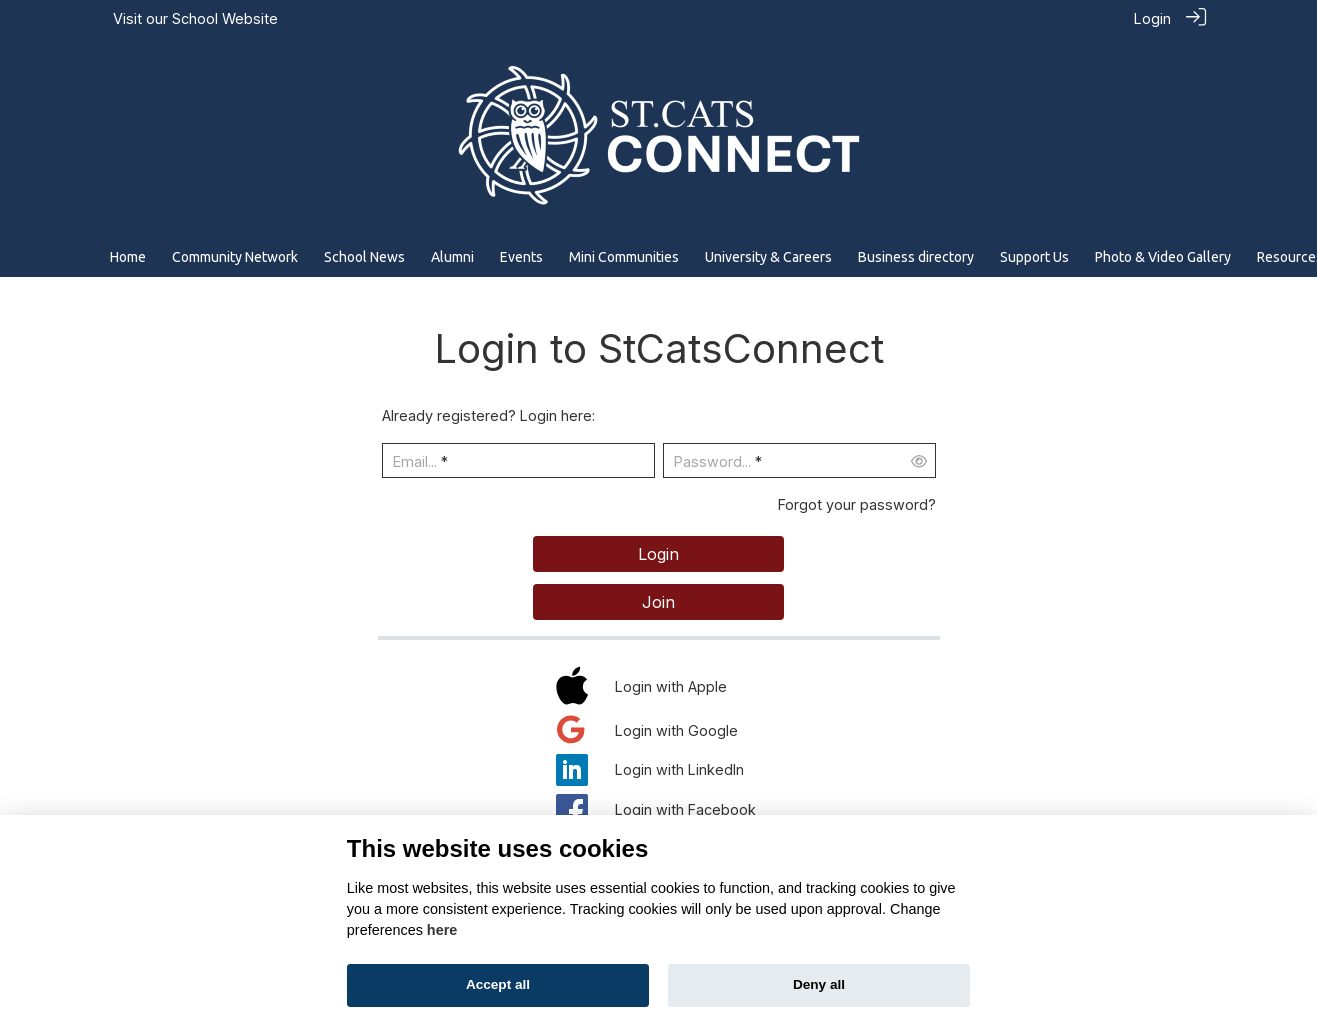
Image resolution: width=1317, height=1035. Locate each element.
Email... (415, 460)
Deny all (819, 984)
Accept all (498, 984)
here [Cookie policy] (442, 930)
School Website (225, 18)
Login (1152, 18)
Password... (712, 460)
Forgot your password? (857, 503)
